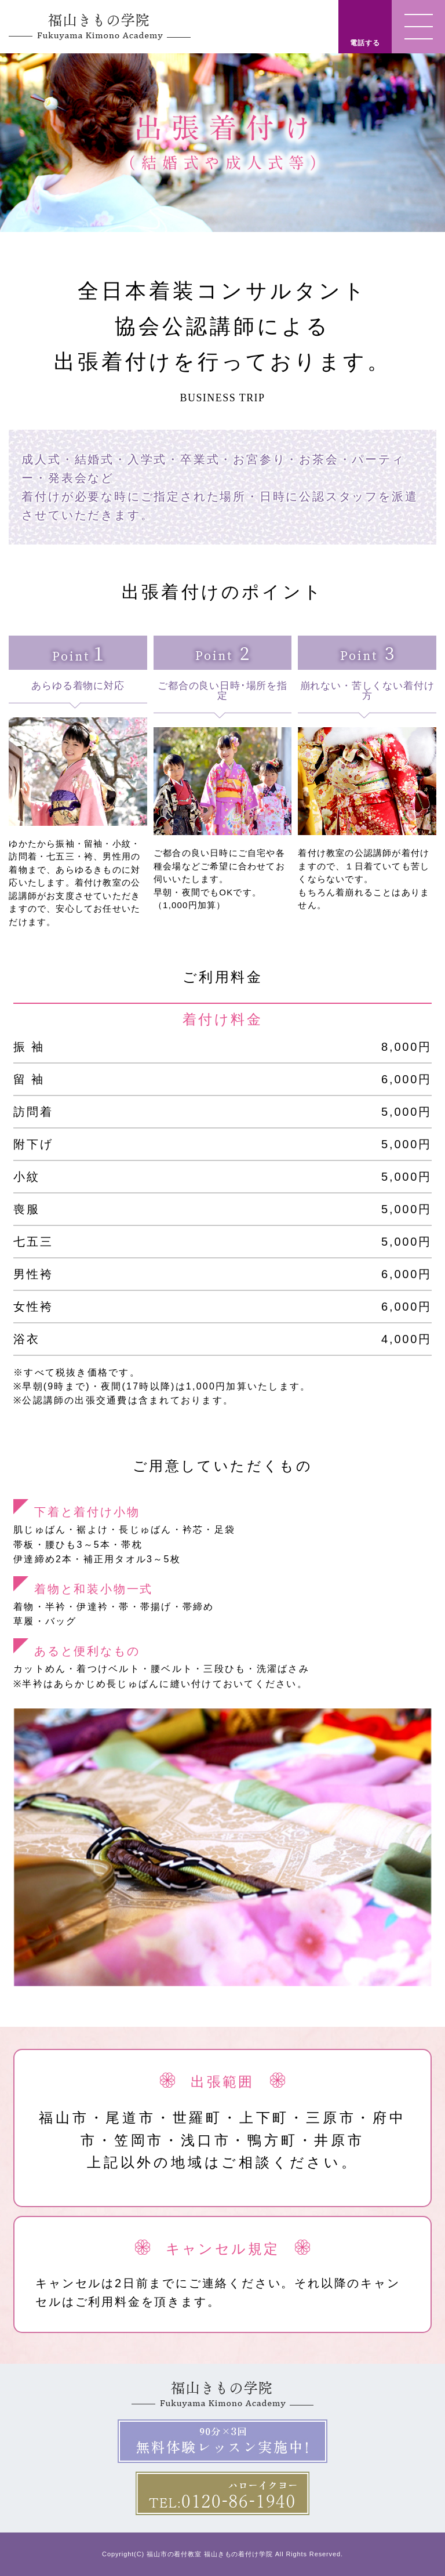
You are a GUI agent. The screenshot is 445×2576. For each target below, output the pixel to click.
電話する (365, 43)
